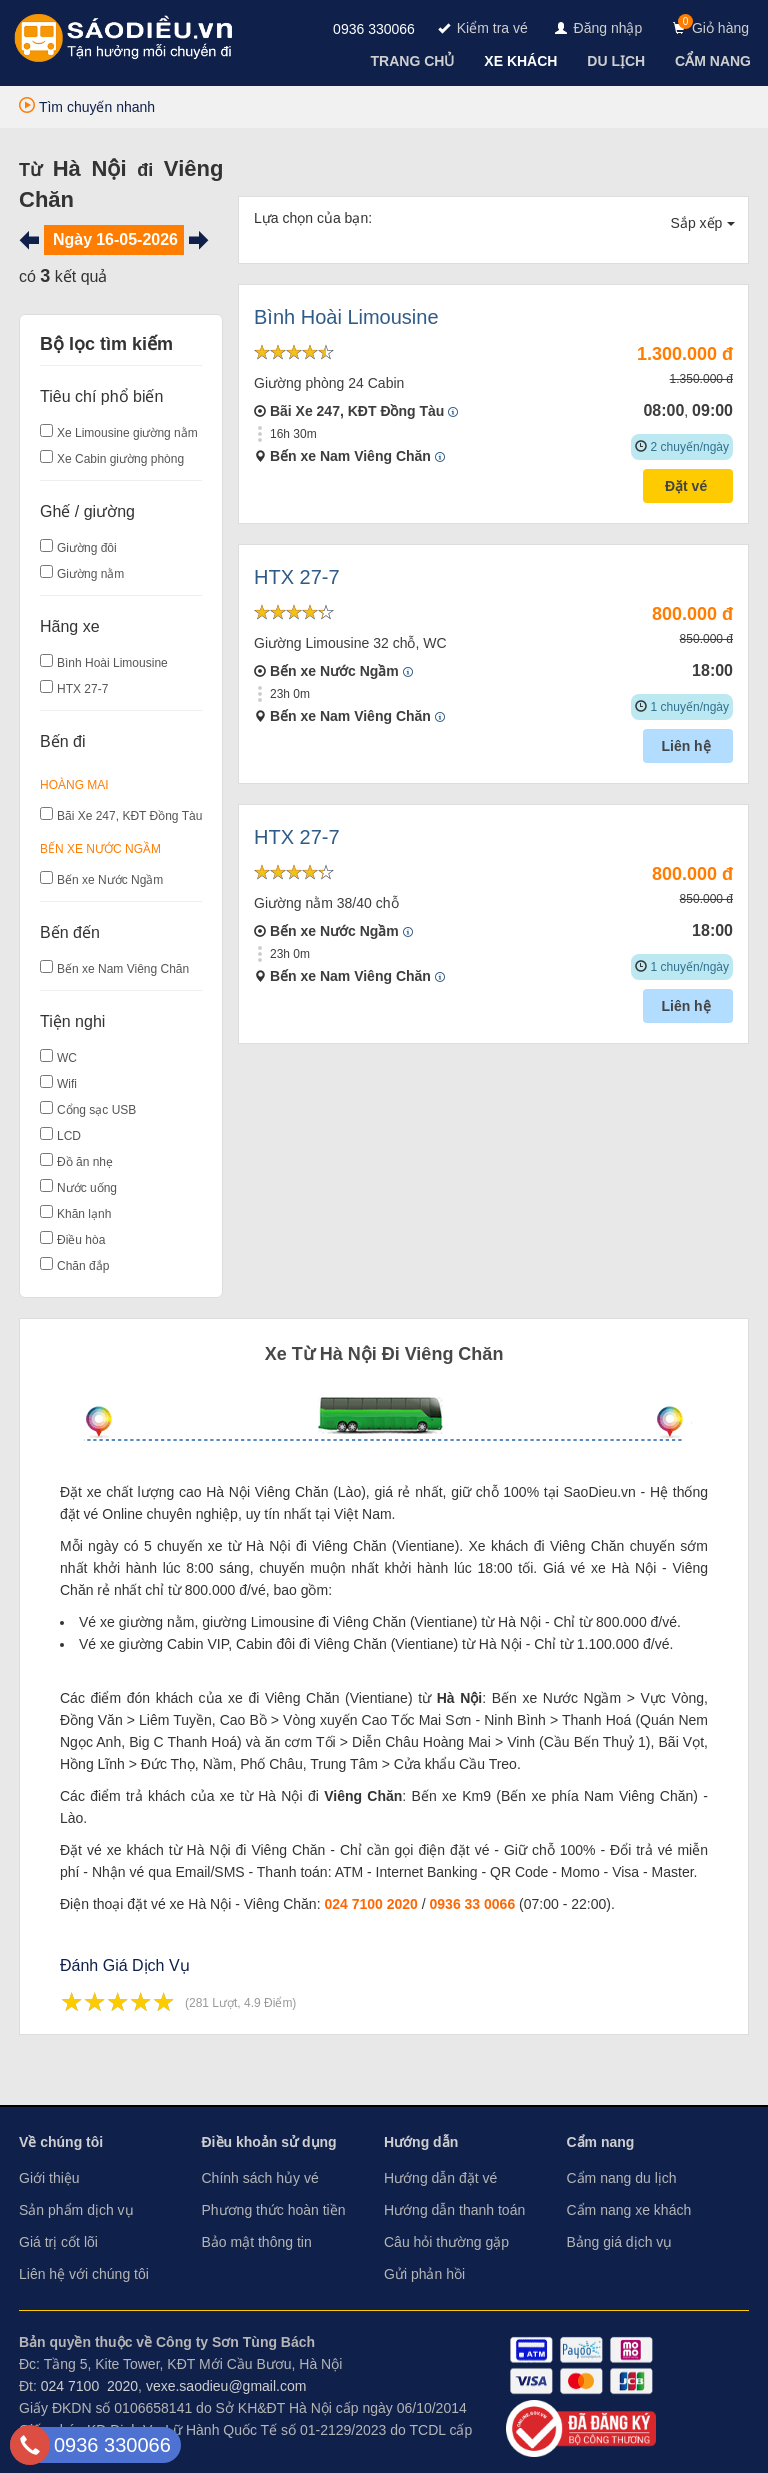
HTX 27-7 (82, 689)
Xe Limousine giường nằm (127, 433)
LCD (69, 1136)
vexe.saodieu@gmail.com (226, 2386)
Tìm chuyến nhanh (87, 107)
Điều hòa (81, 1240)
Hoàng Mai (74, 785)
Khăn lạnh (84, 1214)
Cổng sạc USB (96, 1110)
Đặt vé (688, 486)
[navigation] (415, 61)
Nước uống (87, 1188)
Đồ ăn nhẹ (85, 1162)
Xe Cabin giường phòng (120, 459)
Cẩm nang (601, 2142)
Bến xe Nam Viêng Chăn (123, 969)
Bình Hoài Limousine (112, 663)
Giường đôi (87, 548)
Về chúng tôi (61, 2142)
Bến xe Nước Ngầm (100, 849)
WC (67, 1058)
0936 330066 (374, 29)
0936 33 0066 (473, 1904)
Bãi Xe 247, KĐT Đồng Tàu (129, 816)
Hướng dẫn (421, 2142)
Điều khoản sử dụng (269, 2142)
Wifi (67, 1084)
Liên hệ (687, 746)
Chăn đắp (83, 1266)
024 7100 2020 (370, 1904)
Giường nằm (90, 574)
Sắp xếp (703, 223)
